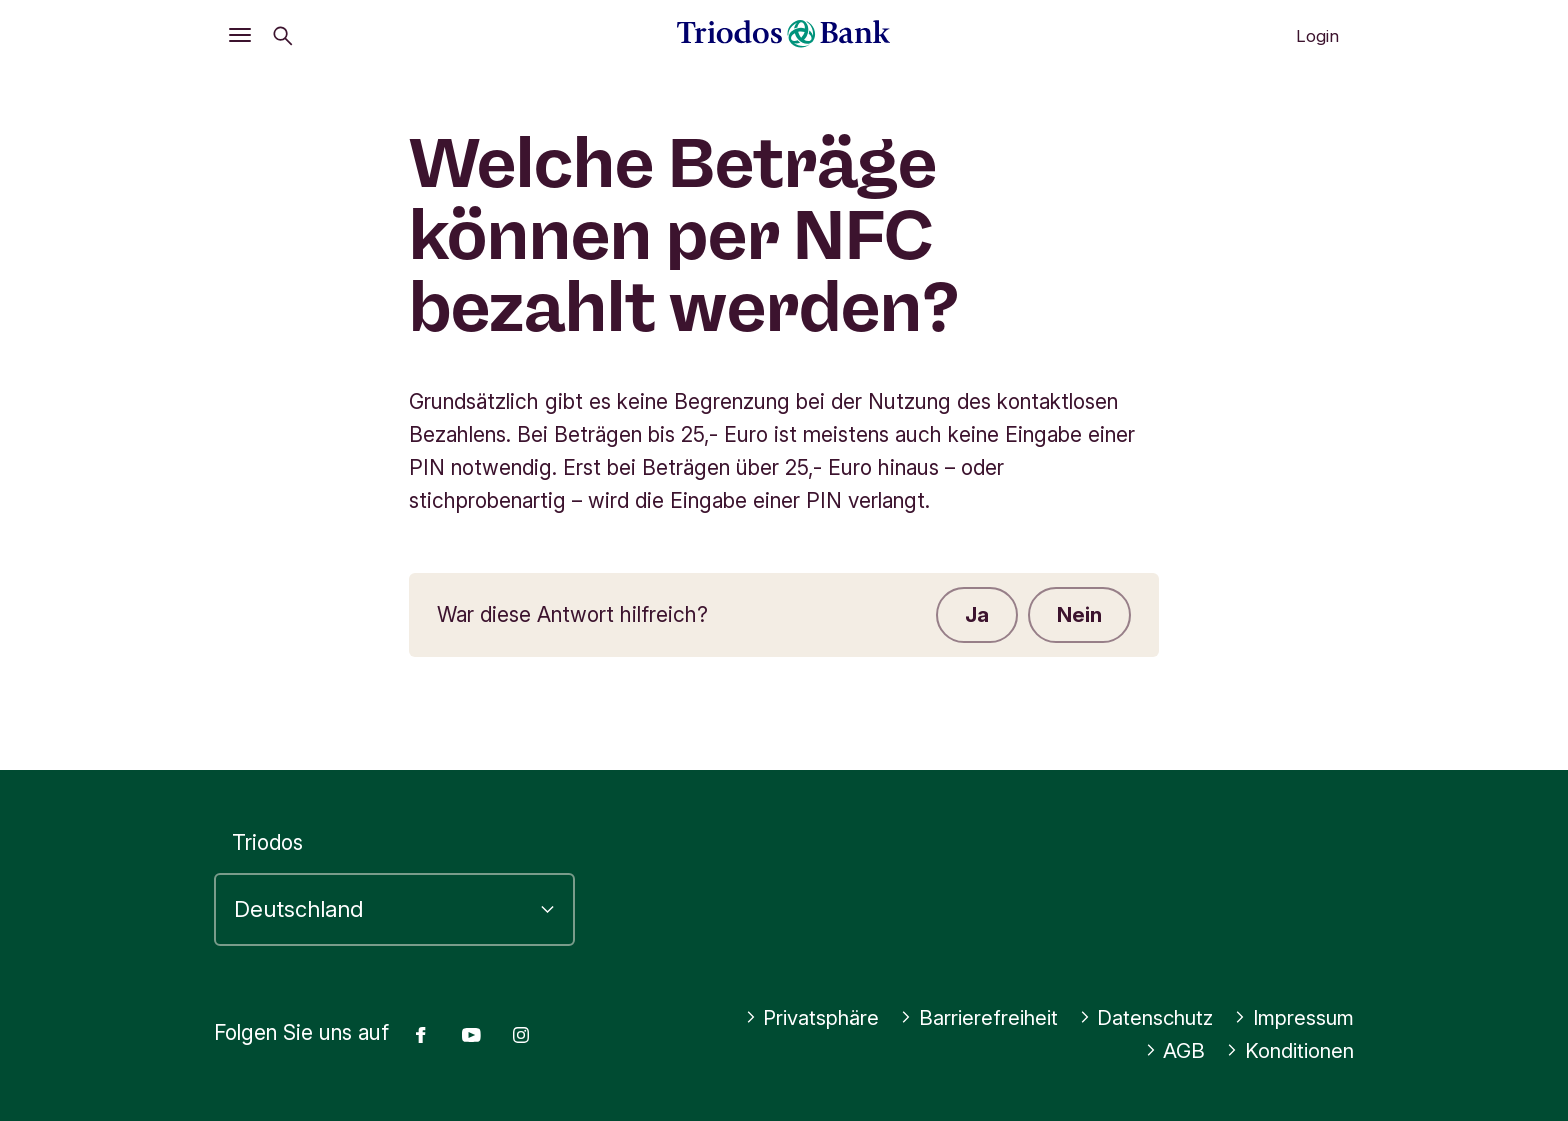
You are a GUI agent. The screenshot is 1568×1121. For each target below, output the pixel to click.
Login (1317, 36)
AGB (1172, 1050)
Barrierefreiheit (966, 1017)
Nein (1078, 615)
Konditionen (1288, 1050)
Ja (974, 615)
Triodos (267, 842)
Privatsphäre (795, 1017)
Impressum (1292, 1017)
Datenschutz (1139, 1017)
